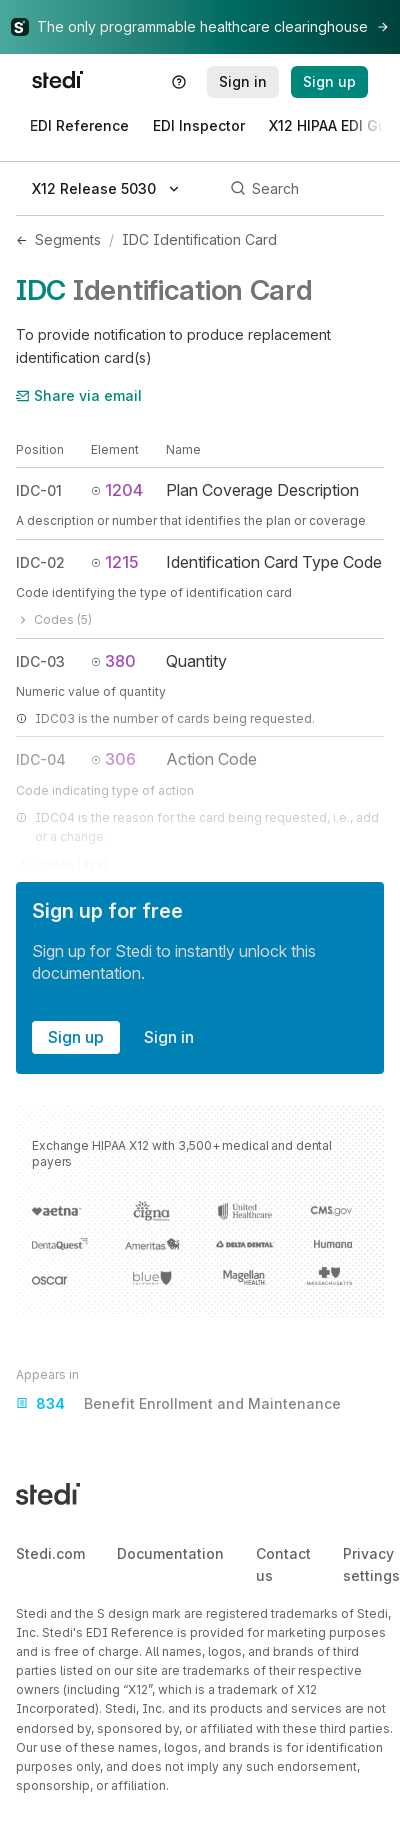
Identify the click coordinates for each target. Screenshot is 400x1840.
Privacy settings (371, 1564)
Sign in (169, 1037)
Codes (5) (54, 619)
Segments (68, 239)
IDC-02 (40, 562)
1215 (115, 562)
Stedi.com (50, 1553)
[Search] (304, 189)
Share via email (79, 395)
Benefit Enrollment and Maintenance (178, 1404)
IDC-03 (40, 661)
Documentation (170, 1553)
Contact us (283, 1564)
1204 (117, 490)
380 (113, 661)
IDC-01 (39, 490)
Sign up (76, 1037)
